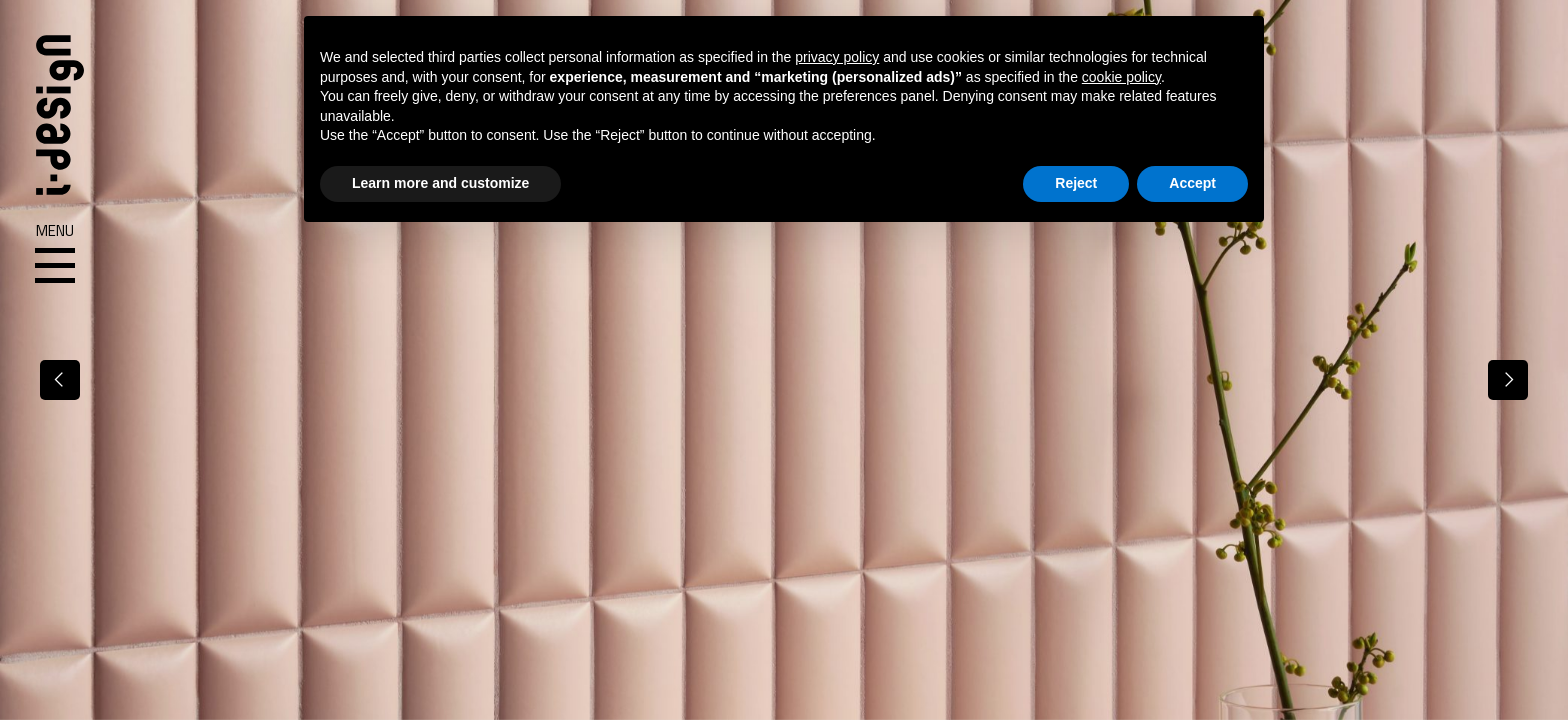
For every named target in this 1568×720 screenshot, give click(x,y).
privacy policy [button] (837, 57)
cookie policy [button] (1121, 77)
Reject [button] (1076, 183)
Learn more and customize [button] (440, 183)
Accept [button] (1192, 183)
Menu (55, 254)
